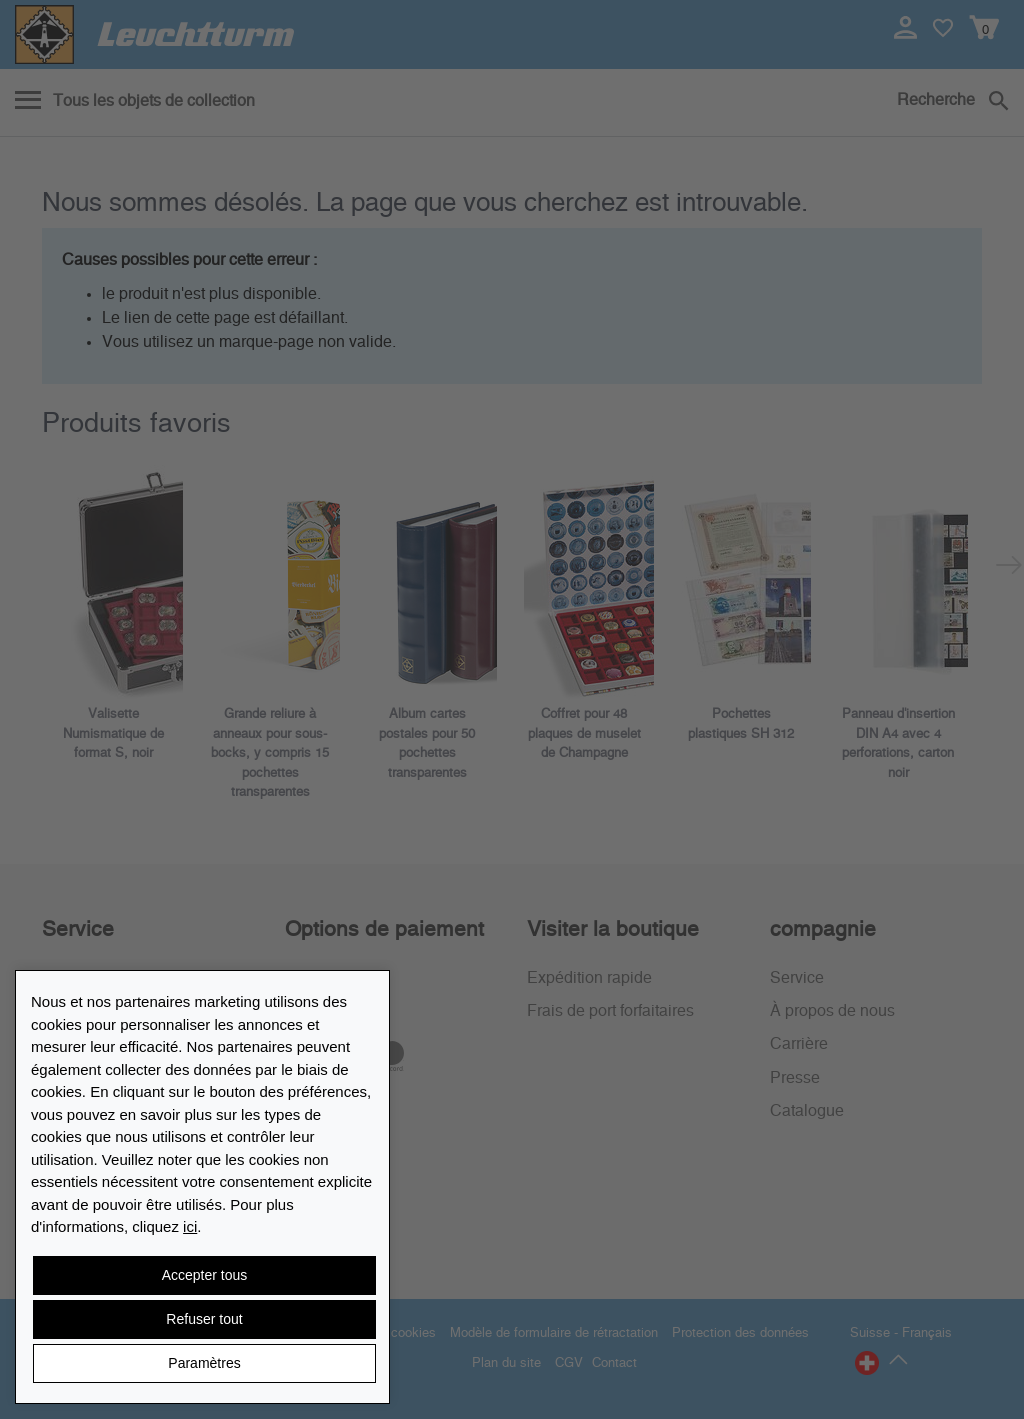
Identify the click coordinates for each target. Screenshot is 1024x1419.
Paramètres (204, 1363)
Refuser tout (204, 1319)
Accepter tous (205, 1275)
